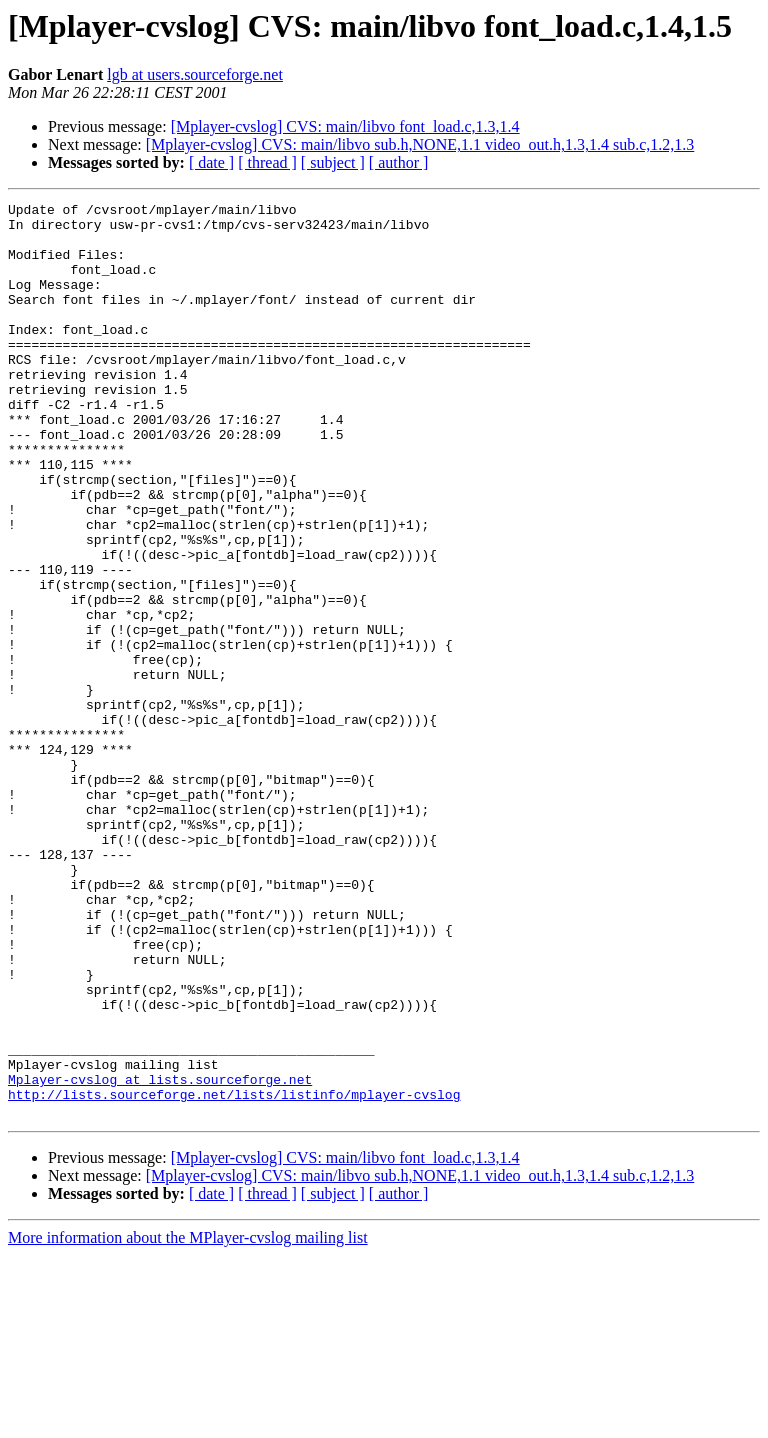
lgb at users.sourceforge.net (195, 74)
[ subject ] (333, 162)
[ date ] (211, 162)
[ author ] (399, 162)
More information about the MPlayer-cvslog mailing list (188, 1420)
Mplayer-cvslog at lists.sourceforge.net (160, 1256)
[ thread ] (267, 162)
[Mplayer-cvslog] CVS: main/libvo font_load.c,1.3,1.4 (345, 126)
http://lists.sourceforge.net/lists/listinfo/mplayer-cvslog (234, 1274)
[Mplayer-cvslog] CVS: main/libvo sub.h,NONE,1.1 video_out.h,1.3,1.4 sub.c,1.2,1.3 (420, 144)
